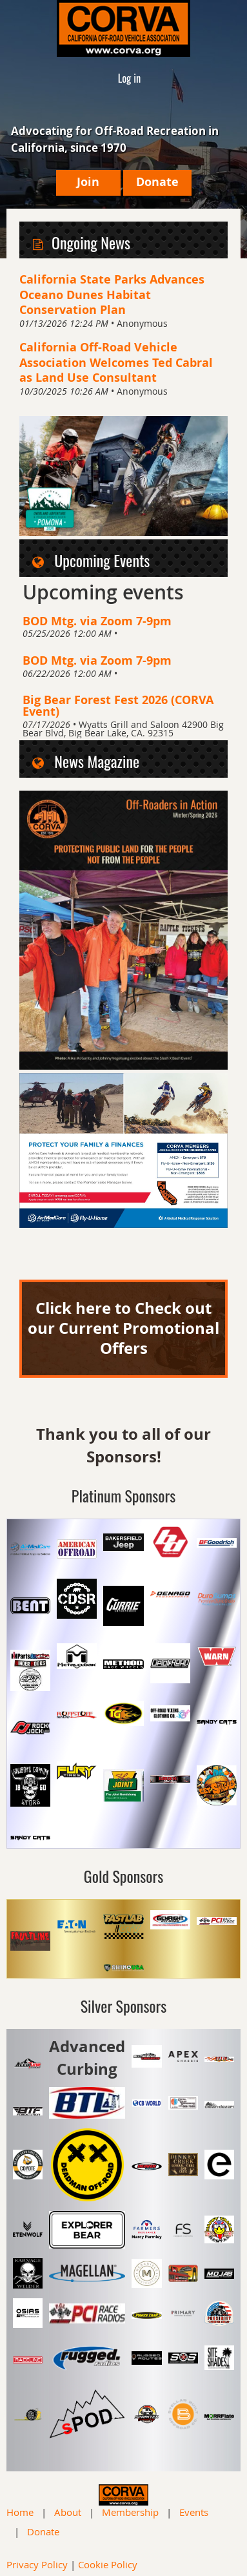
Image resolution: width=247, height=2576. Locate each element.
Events (193, 2512)
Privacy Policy (37, 2564)
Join (88, 182)
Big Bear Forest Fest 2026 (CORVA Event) (118, 705)
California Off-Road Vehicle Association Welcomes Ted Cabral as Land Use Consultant (116, 362)
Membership (130, 2512)
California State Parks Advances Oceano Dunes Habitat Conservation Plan (111, 294)
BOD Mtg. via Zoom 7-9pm (97, 620)
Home (20, 2512)
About (67, 2512)
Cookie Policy (107, 2564)
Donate (157, 182)
